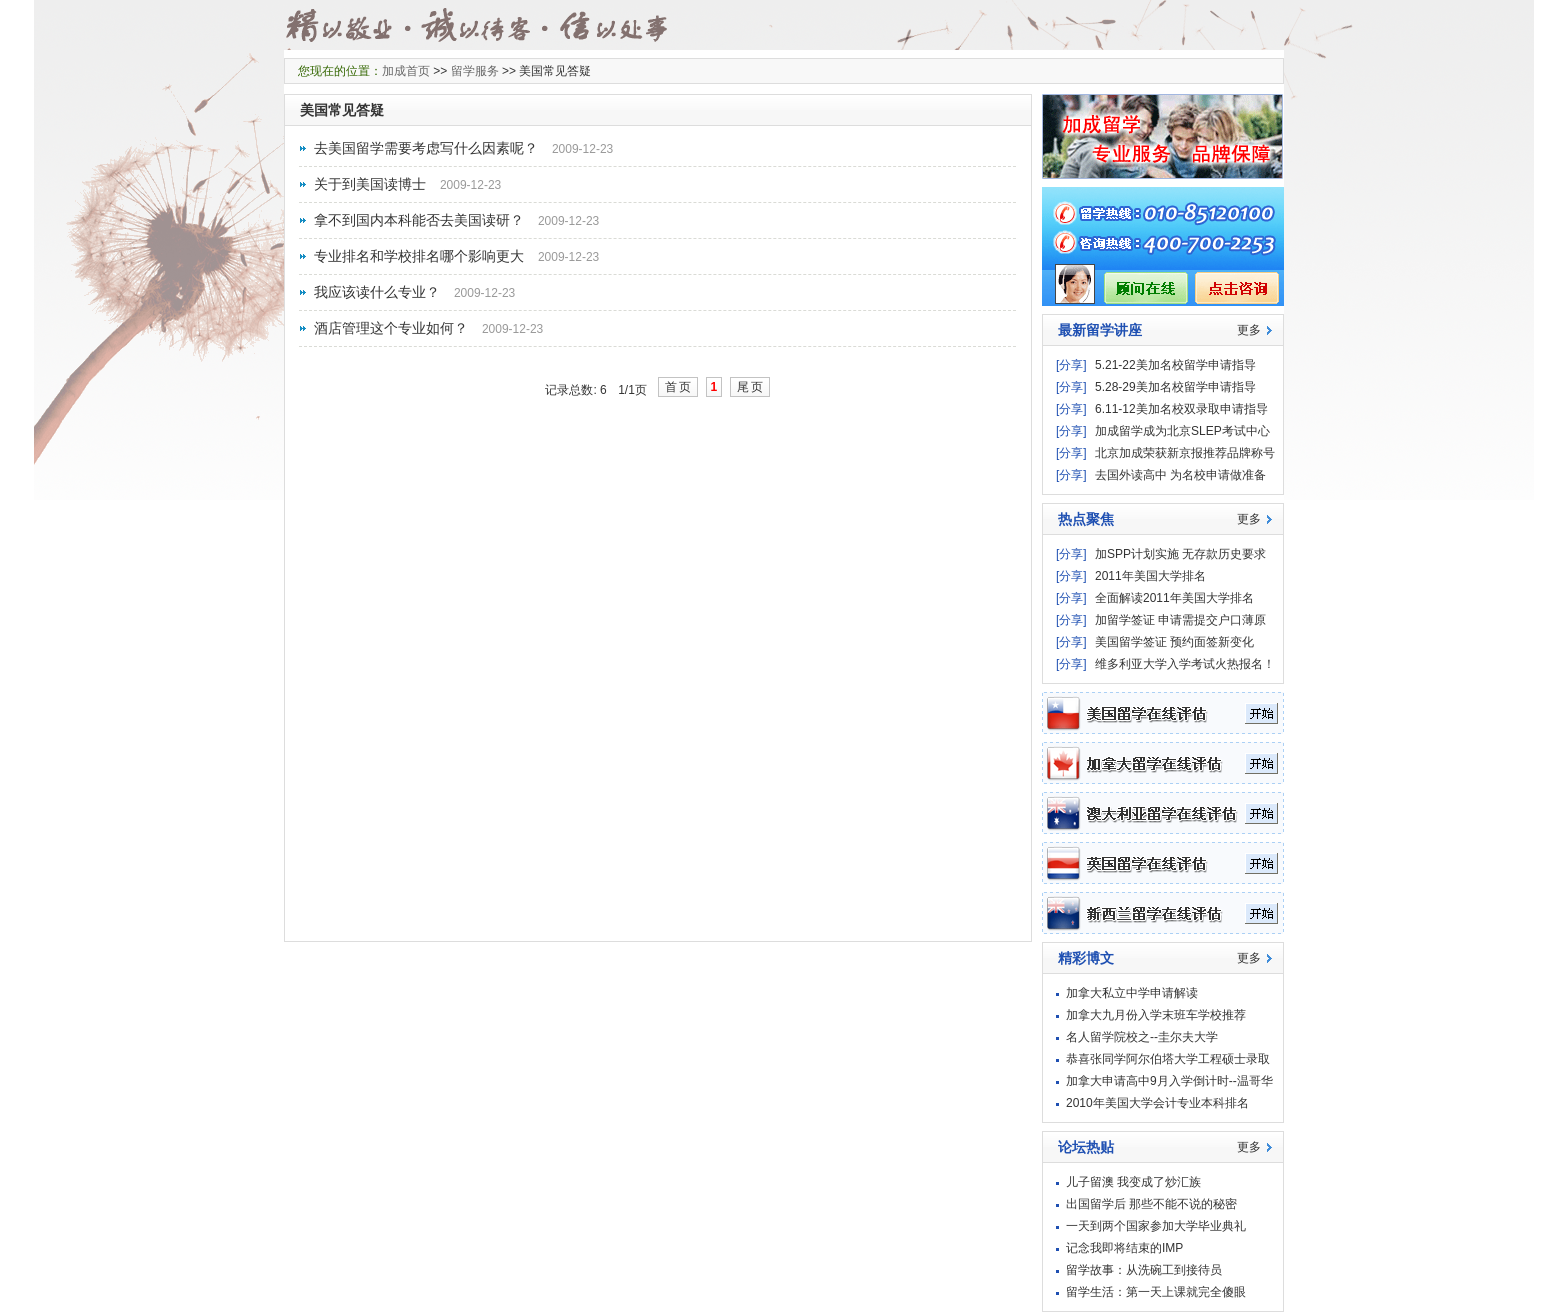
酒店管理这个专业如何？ (391, 328)
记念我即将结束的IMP (1124, 1248)
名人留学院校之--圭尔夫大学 (1142, 1037)
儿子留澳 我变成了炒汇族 (1133, 1182)
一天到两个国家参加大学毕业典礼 (1156, 1226)
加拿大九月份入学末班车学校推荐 (1156, 1015)
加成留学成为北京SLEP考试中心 (1182, 431)
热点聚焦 (1086, 519)
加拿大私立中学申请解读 (1132, 993)
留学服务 (475, 71)
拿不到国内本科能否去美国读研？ (419, 220)
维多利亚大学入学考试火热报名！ (1185, 664)
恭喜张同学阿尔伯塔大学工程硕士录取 (1168, 1059)
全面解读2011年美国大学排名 (1174, 598)
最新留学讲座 (1100, 330)
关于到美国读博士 (370, 184)
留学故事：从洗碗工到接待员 (1144, 1270)
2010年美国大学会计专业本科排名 (1157, 1103)
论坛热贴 (1086, 1147)
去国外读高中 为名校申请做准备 (1180, 475)
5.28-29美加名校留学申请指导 (1175, 387)
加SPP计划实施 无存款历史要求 (1180, 554)
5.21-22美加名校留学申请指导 (1175, 365)
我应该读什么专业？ (377, 292)
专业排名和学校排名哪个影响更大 (419, 256)
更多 (1249, 330)
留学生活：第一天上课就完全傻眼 (1156, 1292)
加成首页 (406, 71)
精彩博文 (1086, 958)
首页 (679, 387)
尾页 (751, 387)
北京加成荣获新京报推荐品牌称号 (1185, 453)
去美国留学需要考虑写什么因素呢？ (426, 148)
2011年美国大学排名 (1150, 576)
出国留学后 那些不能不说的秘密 (1151, 1204)
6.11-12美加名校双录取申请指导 (1181, 409)
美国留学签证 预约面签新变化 (1174, 642)
